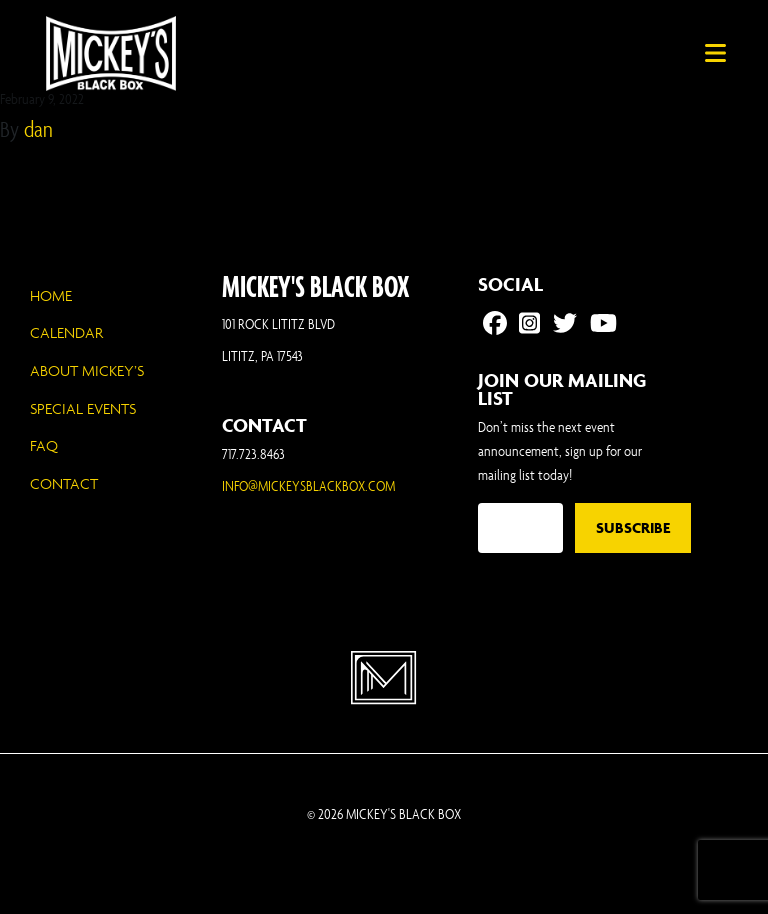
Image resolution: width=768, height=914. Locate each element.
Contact (64, 483)
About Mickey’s (87, 370)
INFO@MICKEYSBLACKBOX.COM (308, 485)
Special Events (83, 408)
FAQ (44, 445)
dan (38, 129)
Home (51, 295)
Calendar (66, 332)
